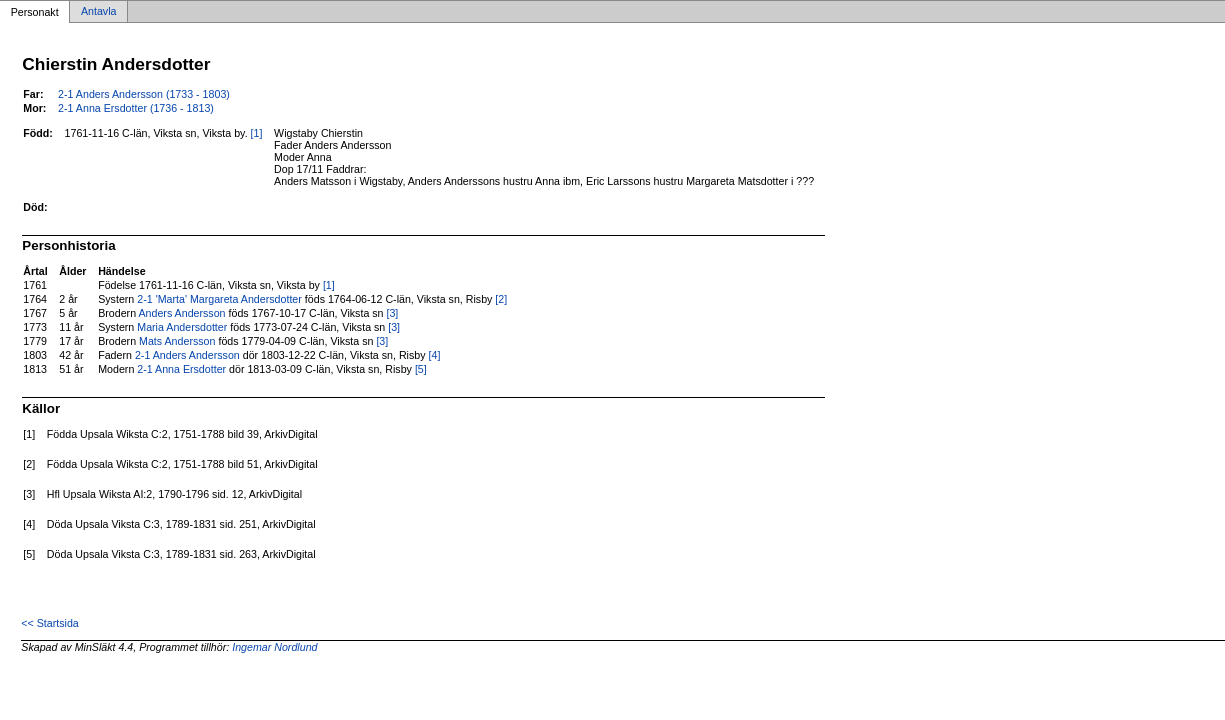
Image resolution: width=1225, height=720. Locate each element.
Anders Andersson (181, 313)
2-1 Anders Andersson (187, 355)
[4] (435, 355)
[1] (257, 133)
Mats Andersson (177, 341)
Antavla (99, 12)
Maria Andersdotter (182, 327)
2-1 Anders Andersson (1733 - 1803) (144, 94)
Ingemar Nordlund (274, 647)
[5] (421, 369)
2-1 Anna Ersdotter (181, 369)
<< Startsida (49, 623)
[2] (501, 299)
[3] (392, 313)
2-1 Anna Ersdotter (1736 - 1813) (136, 108)
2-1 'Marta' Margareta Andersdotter (219, 299)
